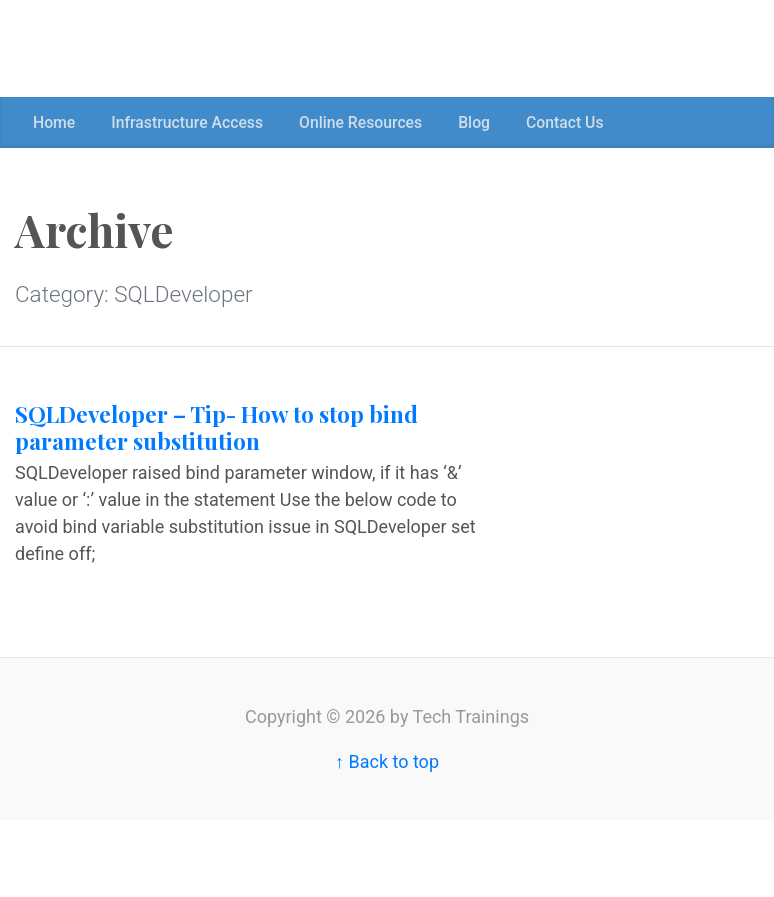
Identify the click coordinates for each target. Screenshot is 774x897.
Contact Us (565, 122)
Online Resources (360, 122)
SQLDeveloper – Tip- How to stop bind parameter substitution (216, 427)
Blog (474, 122)
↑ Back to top (387, 761)
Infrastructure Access (187, 122)
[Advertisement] (364, 45)
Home (54, 122)
